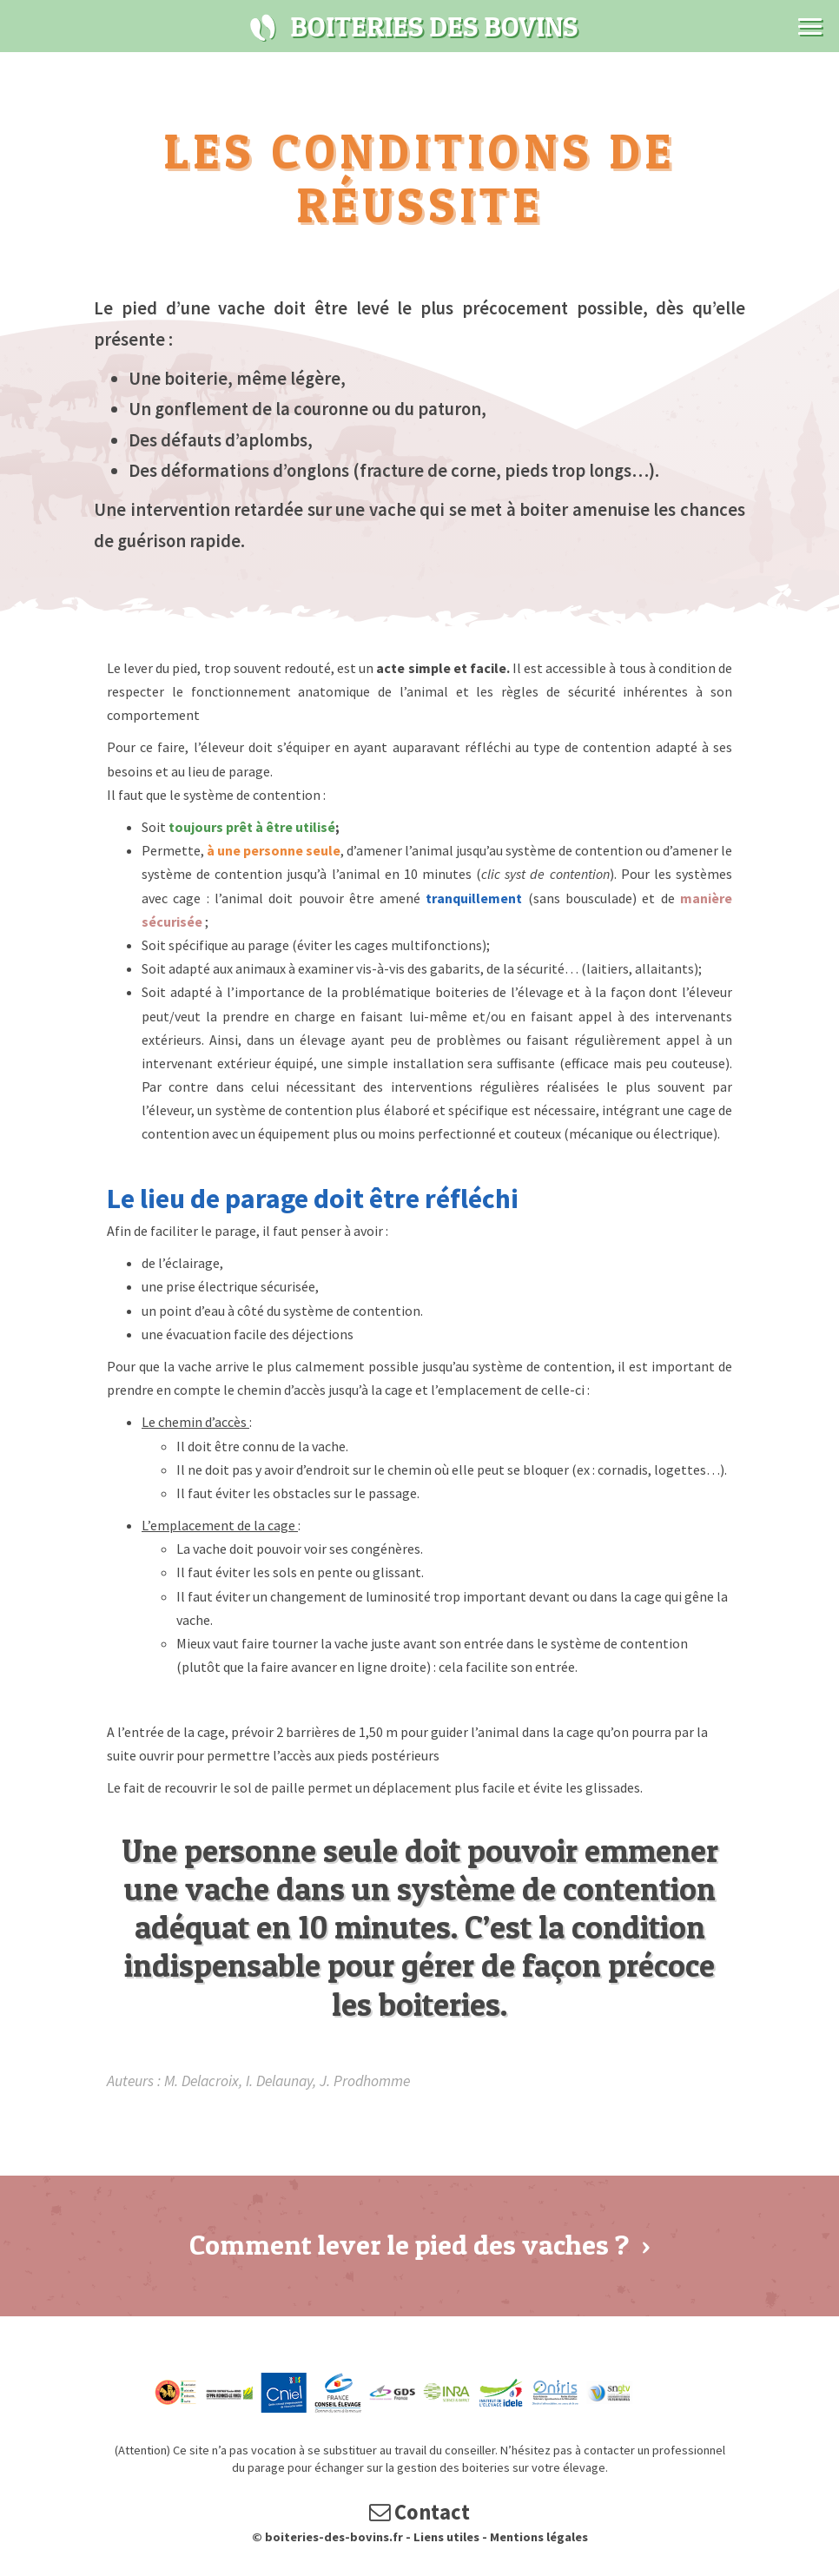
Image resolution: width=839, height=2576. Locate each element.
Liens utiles (446, 2538)
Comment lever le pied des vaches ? (419, 2245)
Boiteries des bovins (263, 28)
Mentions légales (539, 2538)
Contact (419, 2513)
